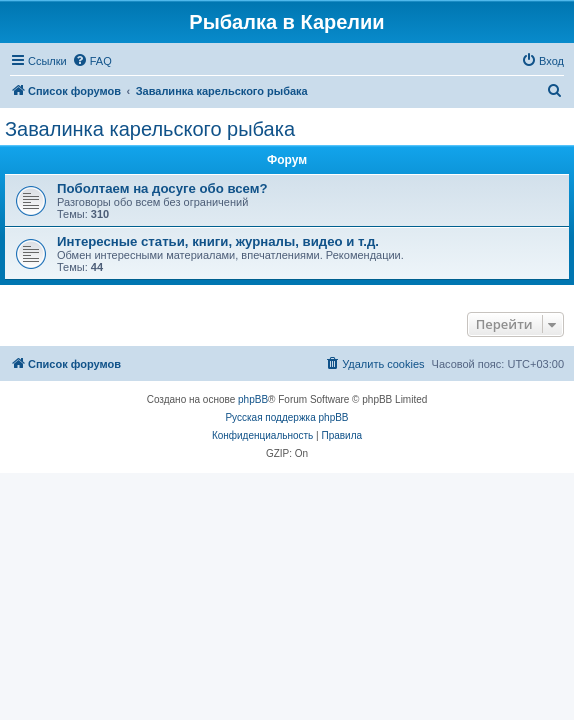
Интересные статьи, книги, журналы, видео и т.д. (218, 241)
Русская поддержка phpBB (286, 417)
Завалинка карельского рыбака (150, 129)
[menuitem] (92, 61)
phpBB (253, 399)
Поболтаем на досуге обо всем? (162, 188)
